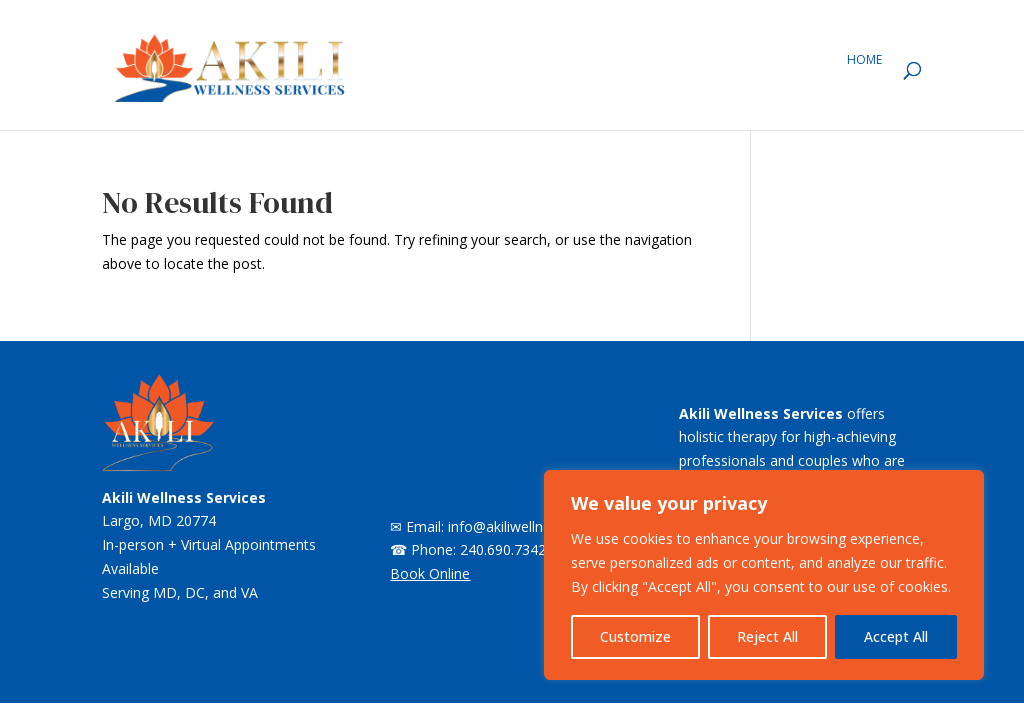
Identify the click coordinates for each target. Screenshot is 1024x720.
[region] (764, 575)
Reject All (767, 636)
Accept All (896, 636)
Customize (635, 636)
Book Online (430, 573)
